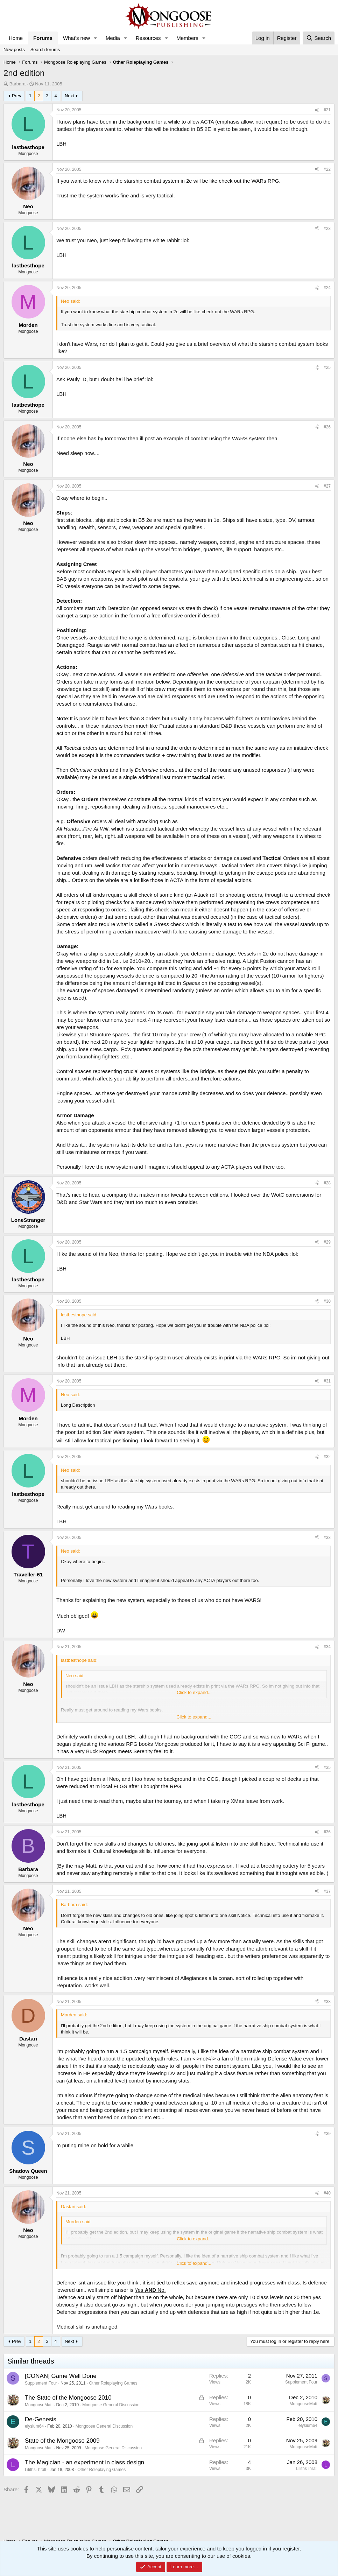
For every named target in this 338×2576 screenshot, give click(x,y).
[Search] (319, 37)
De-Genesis (40, 2419)
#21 (327, 109)
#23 (327, 228)
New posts (14, 49)
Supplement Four (41, 2383)
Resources (148, 38)
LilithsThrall (35, 2469)
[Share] (316, 110)
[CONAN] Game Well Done (61, 2376)
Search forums (45, 49)
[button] (95, 37)
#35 (327, 1767)
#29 (327, 1242)
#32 (327, 1456)
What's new (76, 38)
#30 (327, 1301)
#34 (327, 1646)
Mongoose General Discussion (110, 2404)
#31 (327, 1381)
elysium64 (34, 2426)
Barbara (17, 83)
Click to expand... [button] (194, 1692)
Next (69, 95)
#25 (327, 367)
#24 (327, 287)
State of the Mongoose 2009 (62, 2440)
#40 (327, 2193)
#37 (327, 1891)
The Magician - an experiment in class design (84, 2462)
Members (187, 38)
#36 (327, 1831)
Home (16, 38)
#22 (327, 169)
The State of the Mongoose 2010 (68, 2397)
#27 (327, 486)
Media (113, 38)
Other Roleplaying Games (113, 2383)
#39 (327, 2133)
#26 (327, 427)
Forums (42, 38)
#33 (327, 1537)
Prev (16, 95)
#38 (327, 2001)
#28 (327, 1183)
